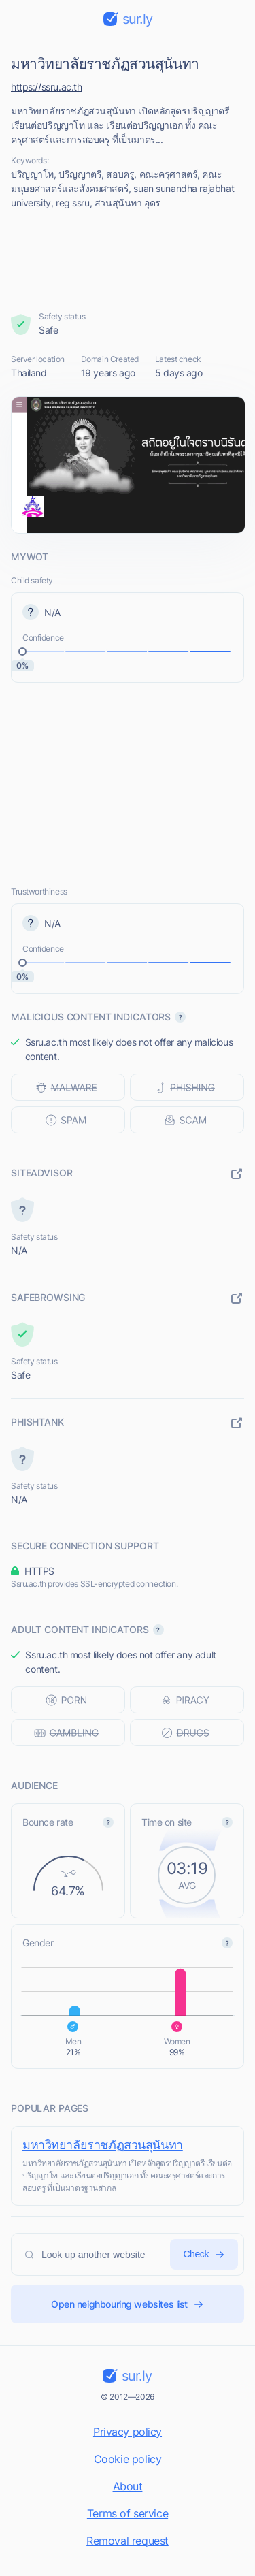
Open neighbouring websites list (127, 2304)
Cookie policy (128, 2459)
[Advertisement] (128, 260)
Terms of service (127, 2513)
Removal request (127, 2540)
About (128, 2486)
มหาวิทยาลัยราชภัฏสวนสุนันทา (102, 2145)
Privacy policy (127, 2431)
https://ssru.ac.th (46, 87)
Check (204, 2254)
